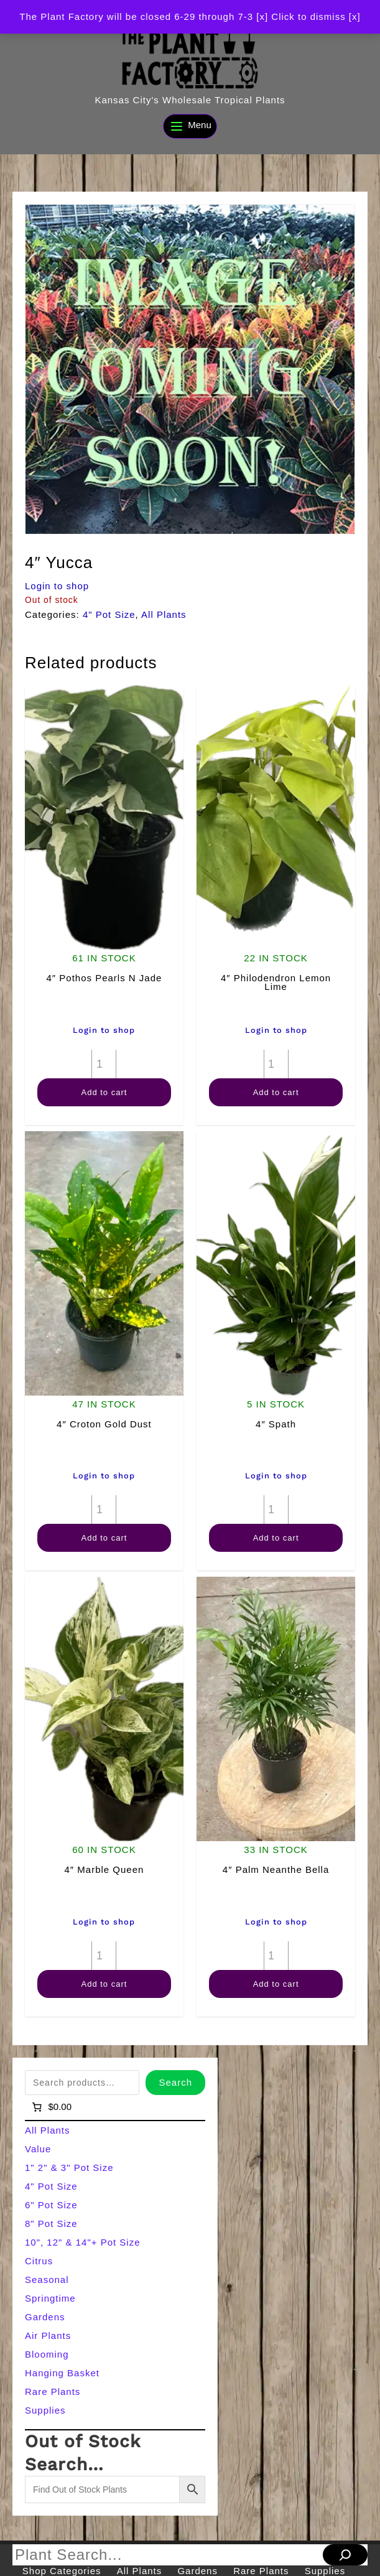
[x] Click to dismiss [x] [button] (308, 16)
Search (175, 2082)
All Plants (164, 614)
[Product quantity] (103, 1064)
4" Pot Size (109, 614)
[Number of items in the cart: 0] (50, 2107)
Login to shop (57, 586)
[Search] (345, 2554)
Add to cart (104, 1092)
